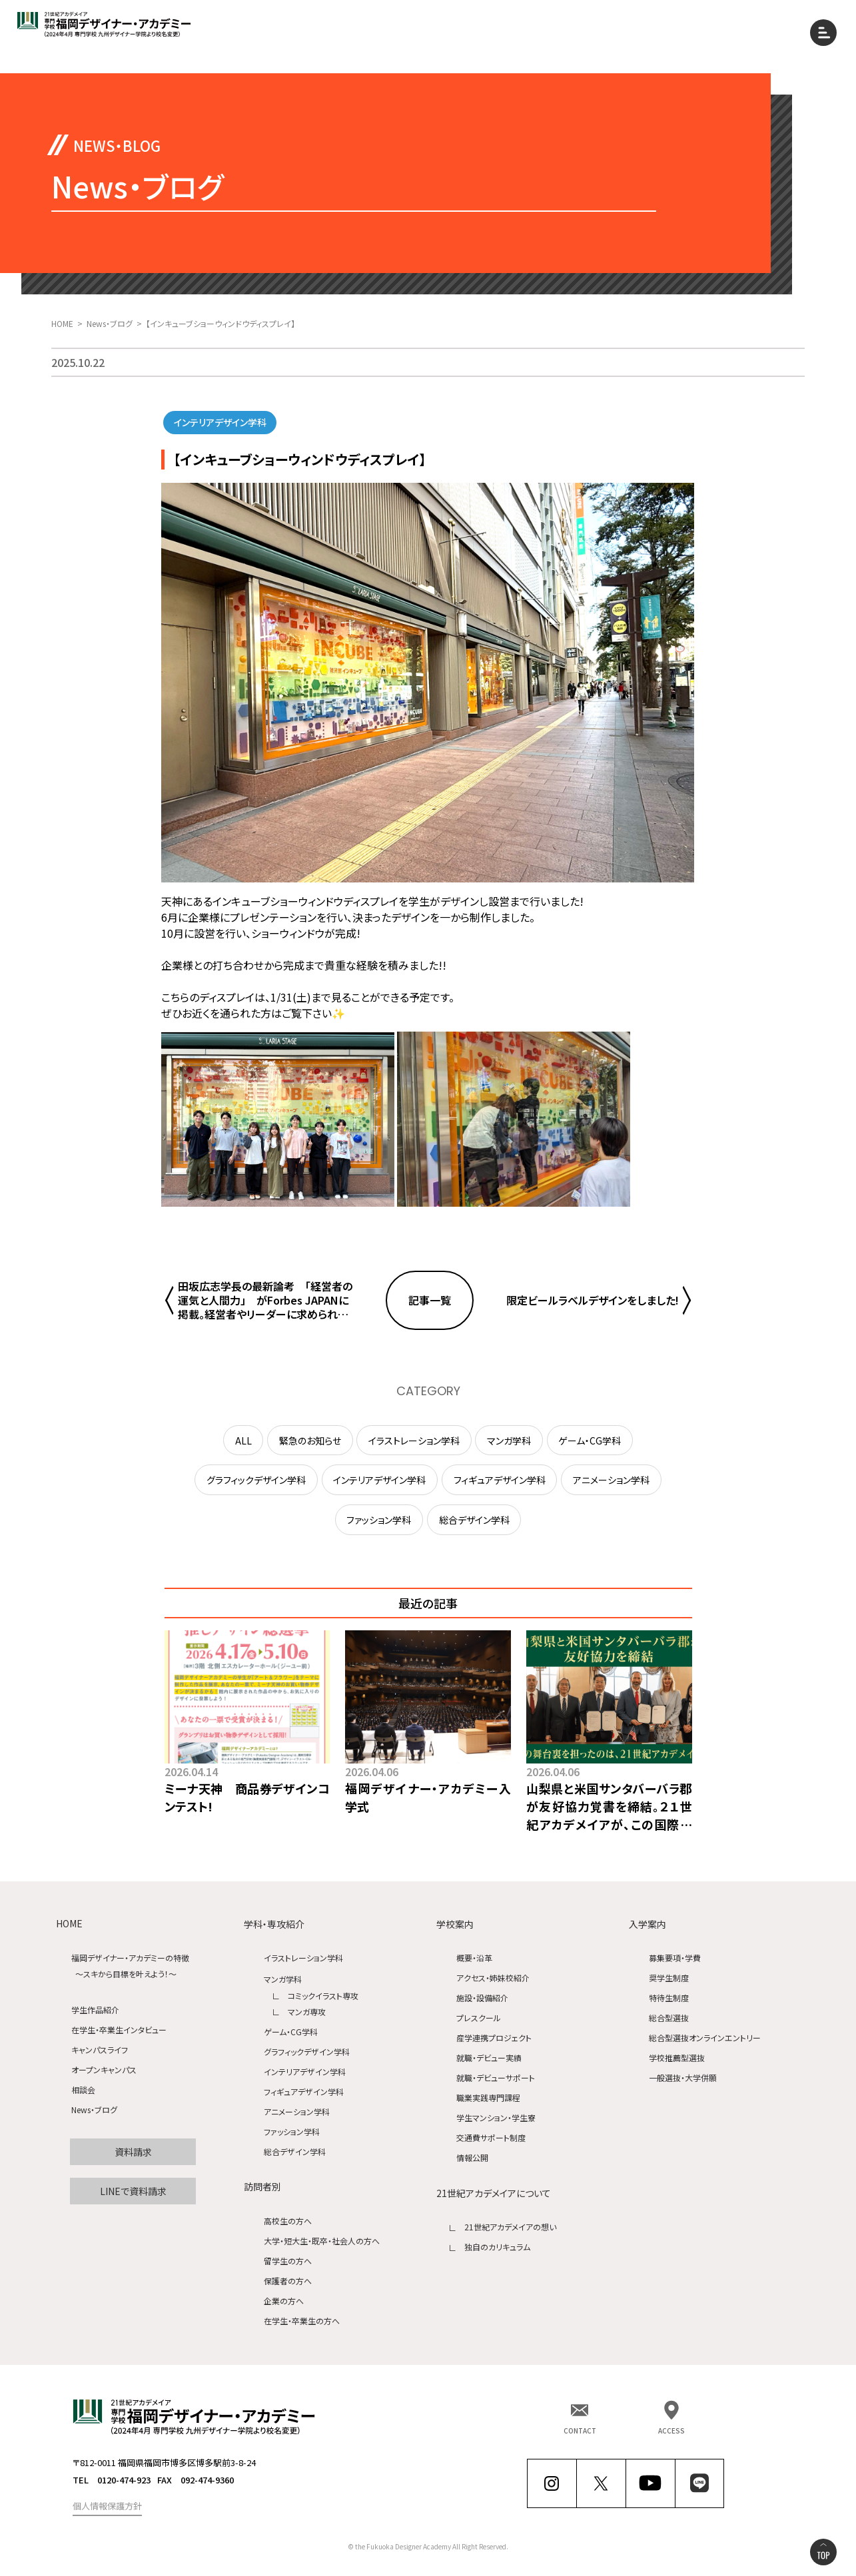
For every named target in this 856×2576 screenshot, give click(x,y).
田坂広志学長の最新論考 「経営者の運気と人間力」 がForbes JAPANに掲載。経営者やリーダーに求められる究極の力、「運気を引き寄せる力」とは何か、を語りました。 (265, 1300)
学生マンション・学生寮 (496, 2118)
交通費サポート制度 (491, 2138)
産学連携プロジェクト (494, 2038)
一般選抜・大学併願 (683, 2078)
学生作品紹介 (95, 2010)
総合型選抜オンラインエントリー (705, 2038)
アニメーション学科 (297, 2111)
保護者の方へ (288, 2280)
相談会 (83, 2090)
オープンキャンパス (104, 2070)
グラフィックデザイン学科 (307, 2051)
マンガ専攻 (307, 2011)
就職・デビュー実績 (489, 2058)
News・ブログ (94, 2110)
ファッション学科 (292, 2131)
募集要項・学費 (675, 1958)
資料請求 (133, 2151)
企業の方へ (284, 2300)
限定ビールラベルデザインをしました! (592, 1300)
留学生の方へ (288, 2260)
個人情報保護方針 (107, 2505)
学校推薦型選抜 (677, 2058)
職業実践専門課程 (488, 2098)
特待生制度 (669, 1998)
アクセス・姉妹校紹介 (493, 1978)
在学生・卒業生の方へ (302, 2320)
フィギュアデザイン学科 (304, 2091)
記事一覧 (429, 1300)
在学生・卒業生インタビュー (119, 2030)
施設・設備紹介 (482, 1998)
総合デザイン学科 (295, 2151)
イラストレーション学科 (303, 1958)
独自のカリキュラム (497, 2247)
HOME (69, 1924)
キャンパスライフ (99, 2050)
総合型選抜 (669, 2018)
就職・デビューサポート (495, 2078)
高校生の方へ (288, 2220)
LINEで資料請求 (133, 2191)
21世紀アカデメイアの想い (510, 2227)
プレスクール (478, 2018)
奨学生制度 (669, 1978)
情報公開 (472, 2158)
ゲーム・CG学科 (291, 2031)
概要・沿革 (474, 1958)
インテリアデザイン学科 (305, 2071)
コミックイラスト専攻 (323, 1995)
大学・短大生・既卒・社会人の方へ (322, 2240)
